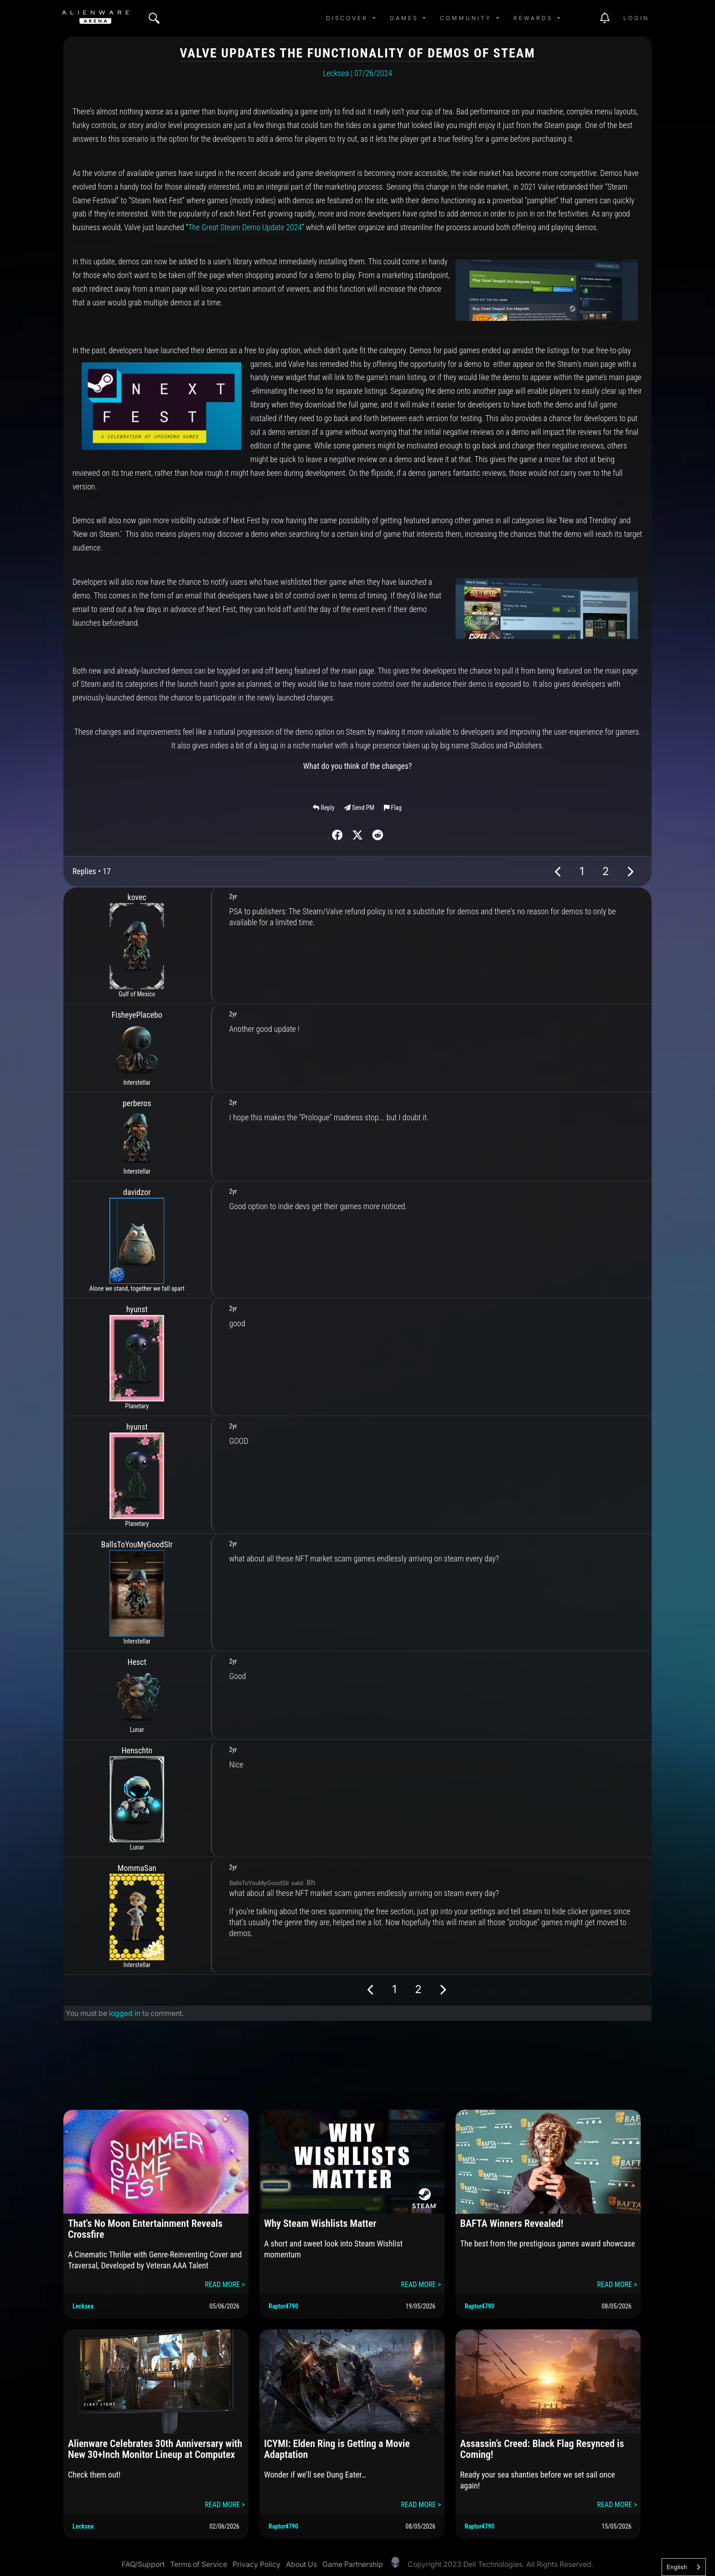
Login (636, 18)
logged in (124, 2013)
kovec (137, 897)
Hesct (137, 1662)
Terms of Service (198, 2564)
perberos (137, 1103)
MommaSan (137, 1868)
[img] (154, 18)
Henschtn (136, 1750)
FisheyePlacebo (137, 1015)
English (677, 2567)
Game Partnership (352, 2564)
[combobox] (684, 2567)
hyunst (137, 1309)
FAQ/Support (143, 2564)
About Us (301, 2564)
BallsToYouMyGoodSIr (137, 1544)
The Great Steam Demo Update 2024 (244, 227)
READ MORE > (225, 2284)
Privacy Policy (256, 2564)
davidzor (136, 1192)
